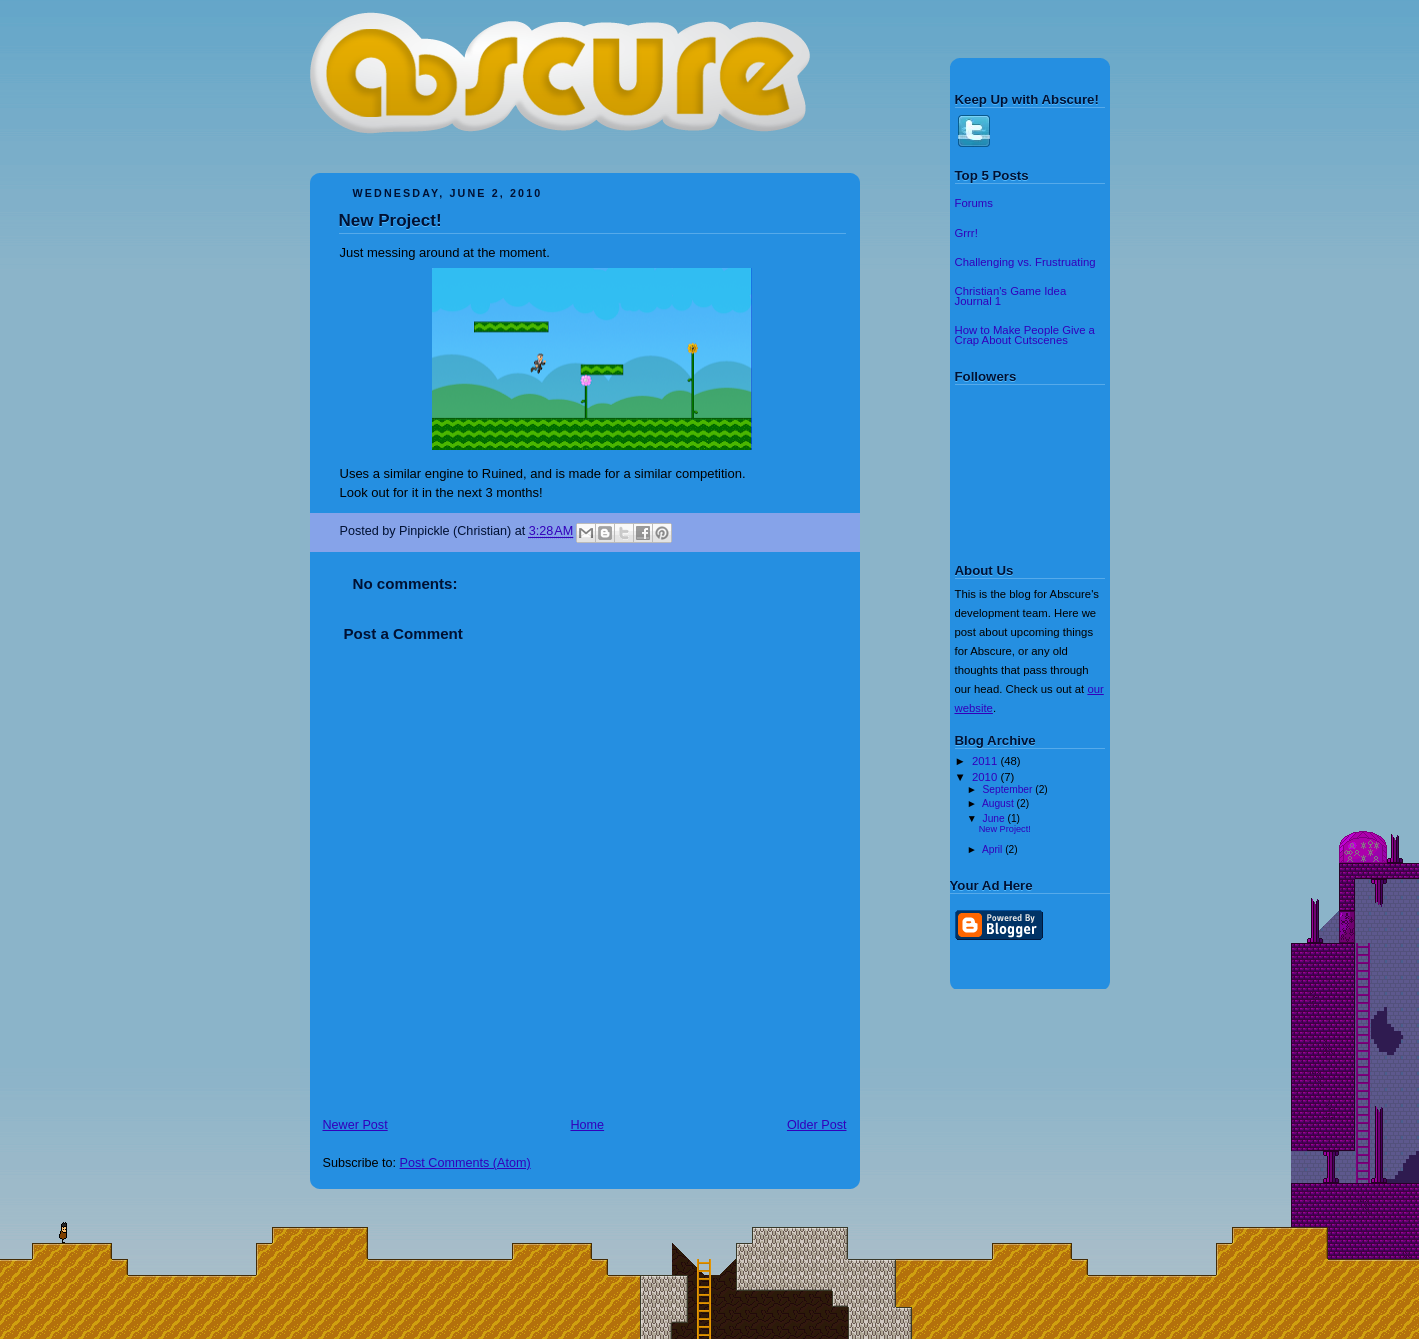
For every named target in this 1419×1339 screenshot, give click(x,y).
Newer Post (355, 1125)
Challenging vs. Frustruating (1025, 262)
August (999, 803)
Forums (974, 203)
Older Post (817, 1125)
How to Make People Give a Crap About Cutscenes (1025, 335)
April (993, 849)
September (1009, 789)
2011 (986, 761)
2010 (986, 777)
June (995, 818)
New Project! (390, 220)
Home (587, 1125)
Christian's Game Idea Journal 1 (1011, 296)
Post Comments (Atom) (465, 1163)
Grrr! (966, 233)
